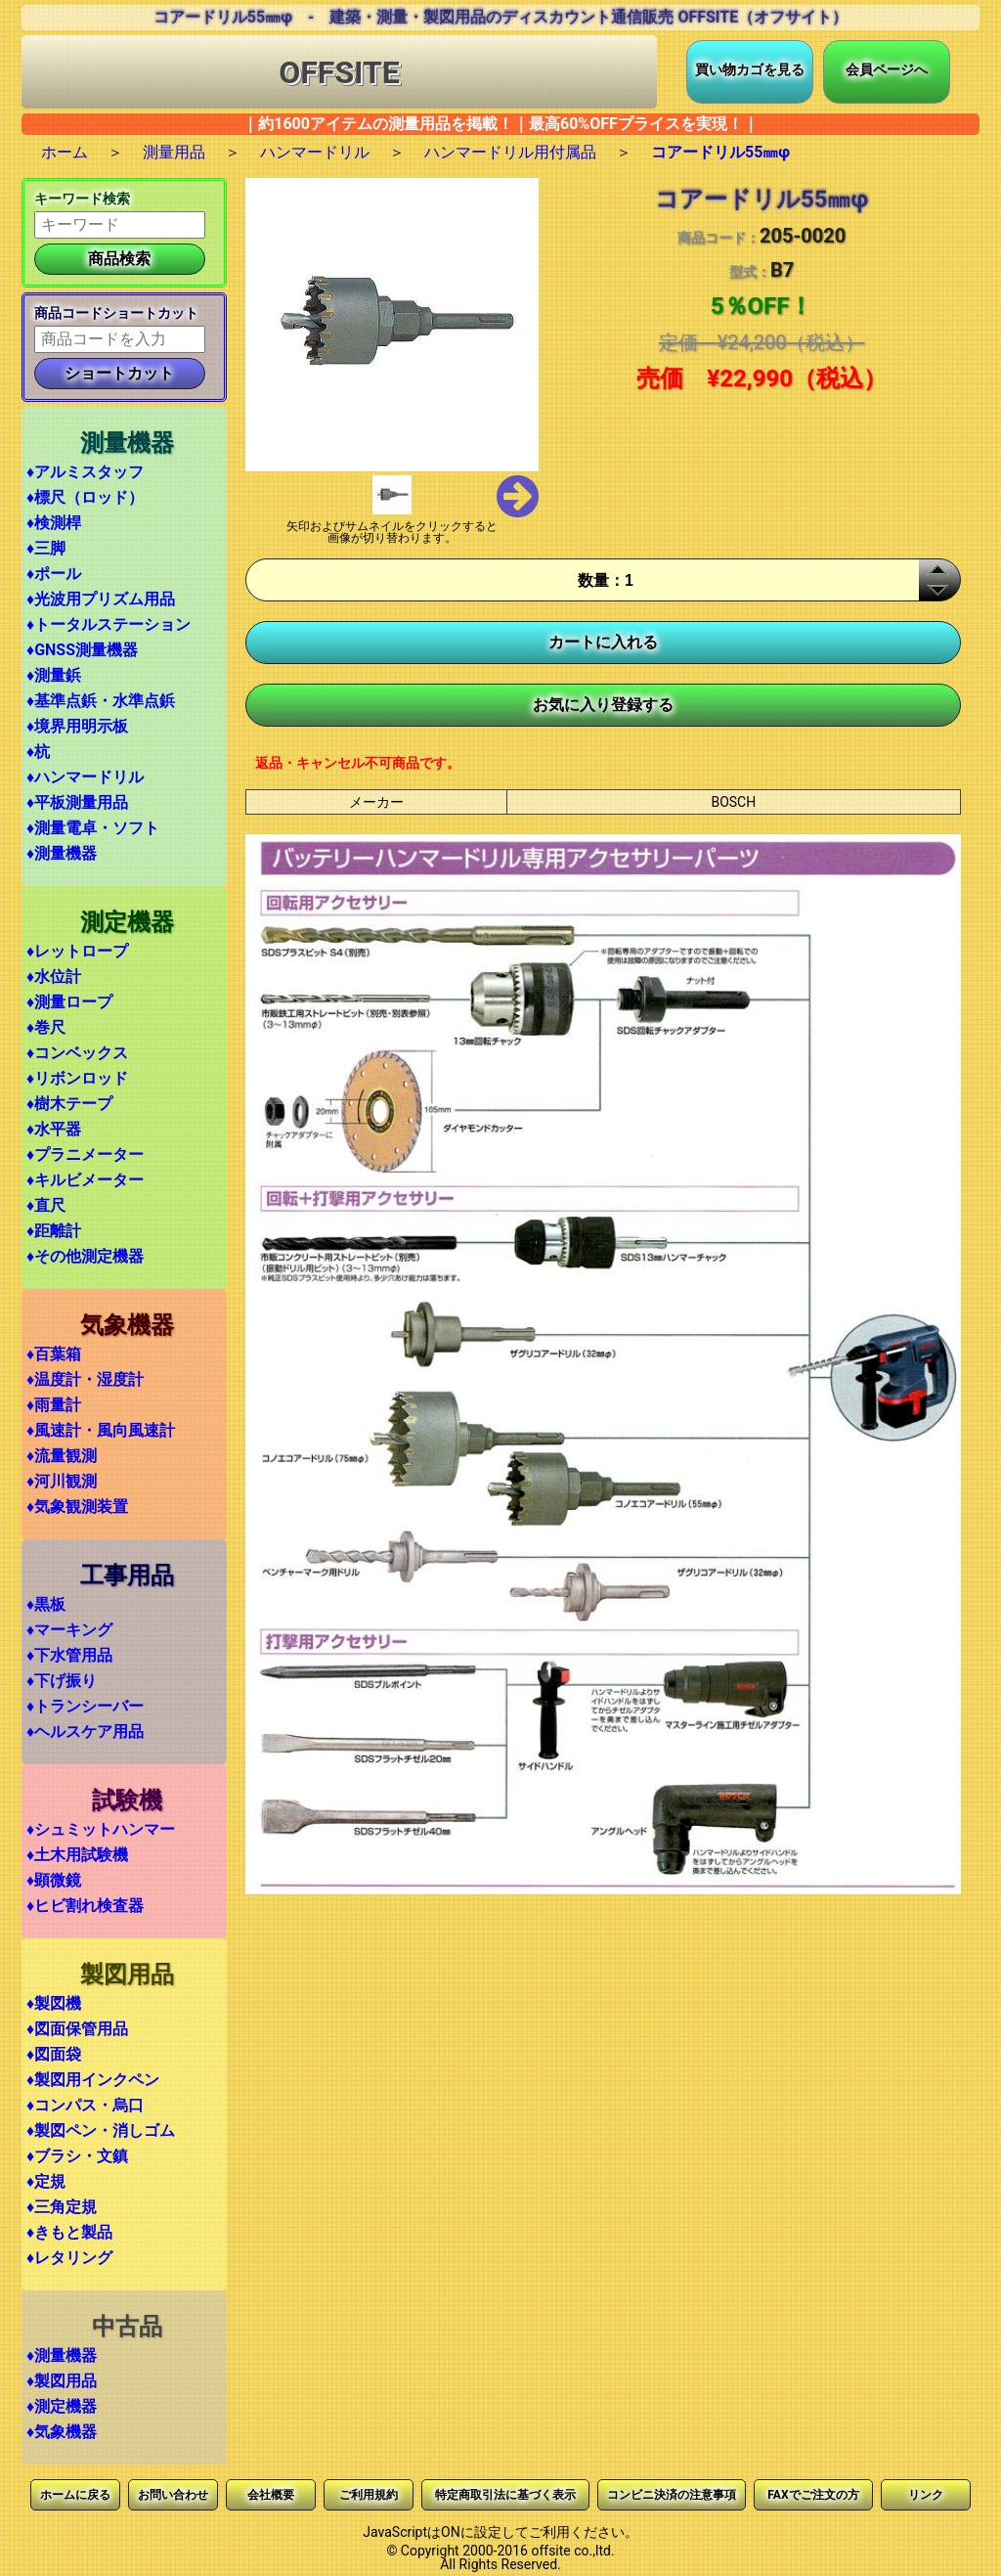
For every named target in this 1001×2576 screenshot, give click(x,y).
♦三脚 (45, 548)
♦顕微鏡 (53, 1880)
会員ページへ (887, 69)
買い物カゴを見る (750, 69)
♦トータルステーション (108, 624)
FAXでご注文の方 (812, 2495)
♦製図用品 (61, 2381)
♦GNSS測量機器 (82, 650)
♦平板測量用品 (77, 802)
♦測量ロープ (69, 1002)
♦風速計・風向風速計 (100, 1430)
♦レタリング (69, 2257)
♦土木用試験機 (77, 1854)
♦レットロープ (77, 951)
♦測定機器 (61, 2406)
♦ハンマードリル (85, 777)
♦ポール (53, 573)
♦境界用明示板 (77, 726)
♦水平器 (53, 1129)
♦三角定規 (61, 2207)
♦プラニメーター (85, 1154)
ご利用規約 (368, 2495)
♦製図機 (53, 2003)
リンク (925, 2495)
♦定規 (45, 2181)
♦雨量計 (53, 1405)
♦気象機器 (61, 2431)
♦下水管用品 (69, 1655)
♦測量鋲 (53, 675)
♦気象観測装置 (77, 1506)
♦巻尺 (45, 1027)
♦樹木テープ (69, 1103)
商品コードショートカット (116, 313)
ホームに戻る (75, 2495)
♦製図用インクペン (92, 2079)
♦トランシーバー (85, 1706)
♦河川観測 (61, 1481)
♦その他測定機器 (85, 1256)
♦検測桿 (53, 522)
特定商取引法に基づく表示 (505, 2495)
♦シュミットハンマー (100, 1829)
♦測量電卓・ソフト (92, 828)
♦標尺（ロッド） (85, 497)
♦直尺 (45, 1205)
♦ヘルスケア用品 (85, 1731)
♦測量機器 (61, 853)
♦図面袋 (53, 2054)
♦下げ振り (61, 1680)
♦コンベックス (77, 1053)
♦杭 (38, 751)
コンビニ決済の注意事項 (671, 2495)
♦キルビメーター (85, 1180)
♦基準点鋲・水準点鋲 (100, 700)
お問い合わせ (173, 2495)
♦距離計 (53, 1230)
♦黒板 (45, 1604)
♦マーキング (69, 1630)
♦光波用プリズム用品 (100, 599)
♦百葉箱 (53, 1354)
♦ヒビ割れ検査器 (85, 1905)
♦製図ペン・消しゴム (100, 2130)
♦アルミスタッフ (85, 472)
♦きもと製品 (69, 2232)
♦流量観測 (61, 1455)
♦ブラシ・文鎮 (77, 2156)
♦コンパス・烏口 (85, 2105)
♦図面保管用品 (77, 2029)
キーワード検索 (82, 198)
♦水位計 (53, 976)
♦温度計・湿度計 (85, 1379)
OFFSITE (339, 72)
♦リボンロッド (77, 1078)
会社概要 (270, 2495)
